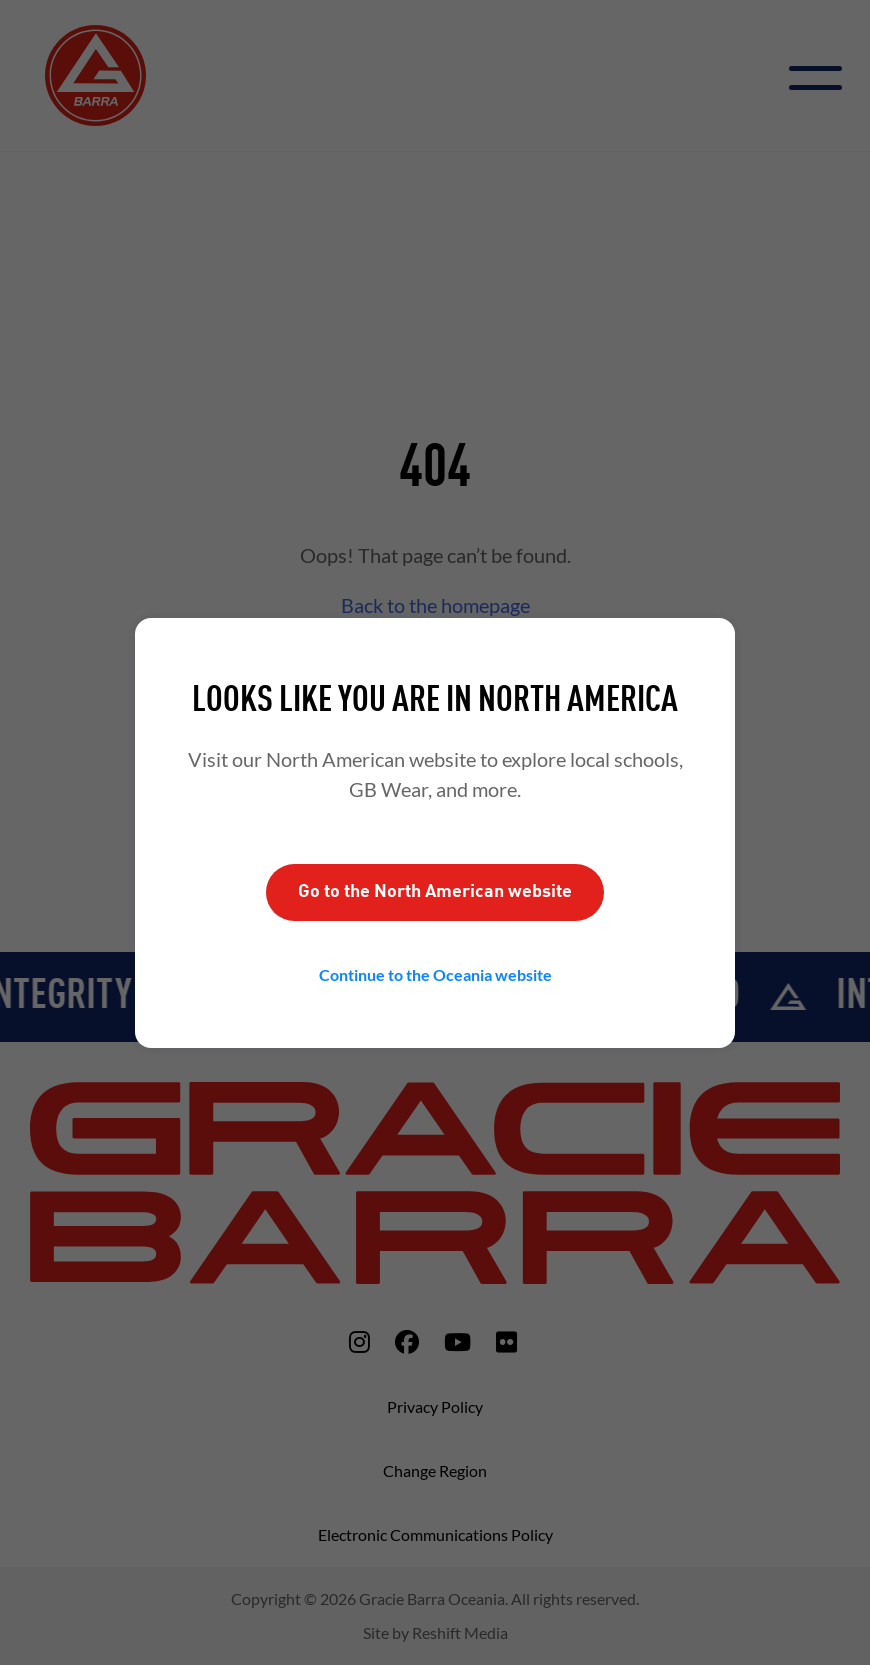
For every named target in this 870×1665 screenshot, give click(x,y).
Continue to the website (435, 974)
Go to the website (435, 892)
